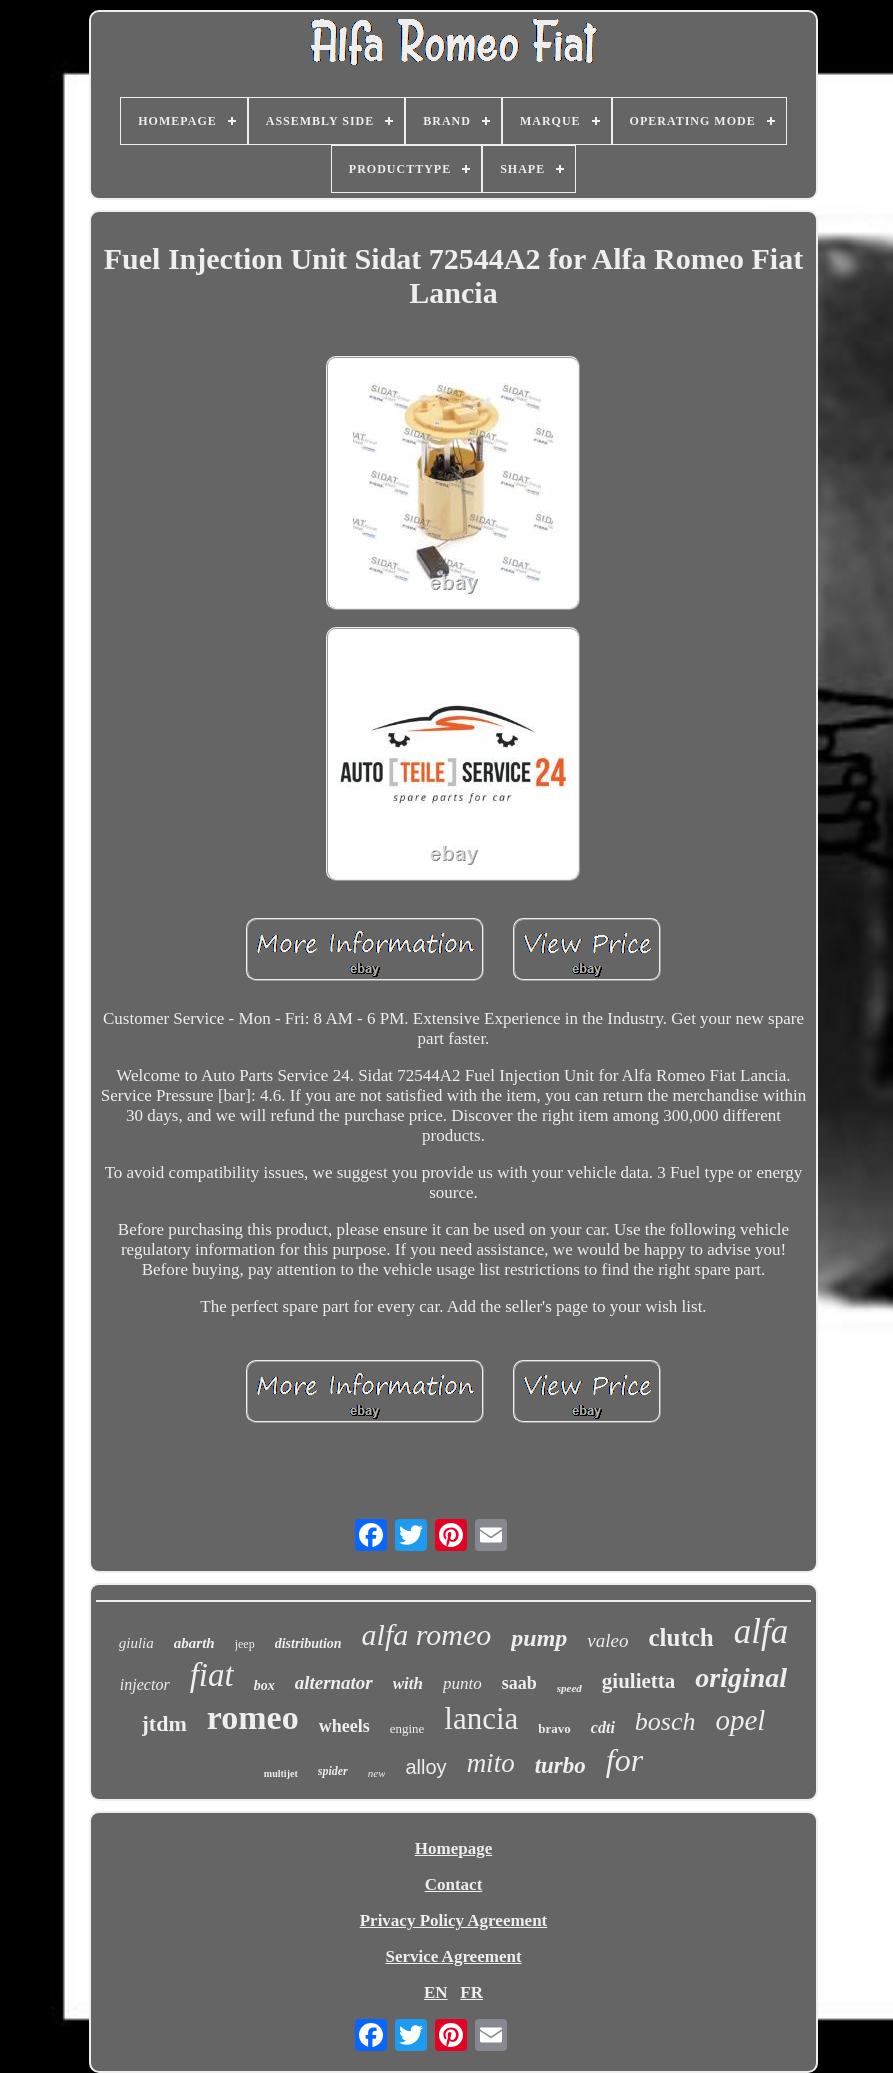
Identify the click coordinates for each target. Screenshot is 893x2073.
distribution (308, 1643)
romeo (253, 1717)
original (741, 1677)
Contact (454, 1884)
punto (462, 1683)
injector (145, 1684)
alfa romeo (427, 1634)
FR (471, 1992)
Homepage (453, 1848)
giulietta (639, 1681)
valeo (607, 1640)
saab (519, 1683)
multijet (281, 1773)
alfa (761, 1631)
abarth (194, 1643)
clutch (680, 1637)
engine (407, 1728)
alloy (425, 1767)
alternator (334, 1682)
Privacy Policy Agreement (454, 1920)
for (624, 1760)
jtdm (164, 1723)
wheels (344, 1726)
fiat (212, 1675)
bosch (665, 1721)
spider (333, 1771)
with (408, 1683)
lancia (481, 1718)
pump (539, 1638)
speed (569, 1688)
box (264, 1685)
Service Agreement (453, 1956)
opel (741, 1720)
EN (436, 1992)
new (377, 1773)
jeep (245, 1644)
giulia (136, 1643)
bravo (554, 1728)
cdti (603, 1727)
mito (491, 1763)
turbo (560, 1765)
